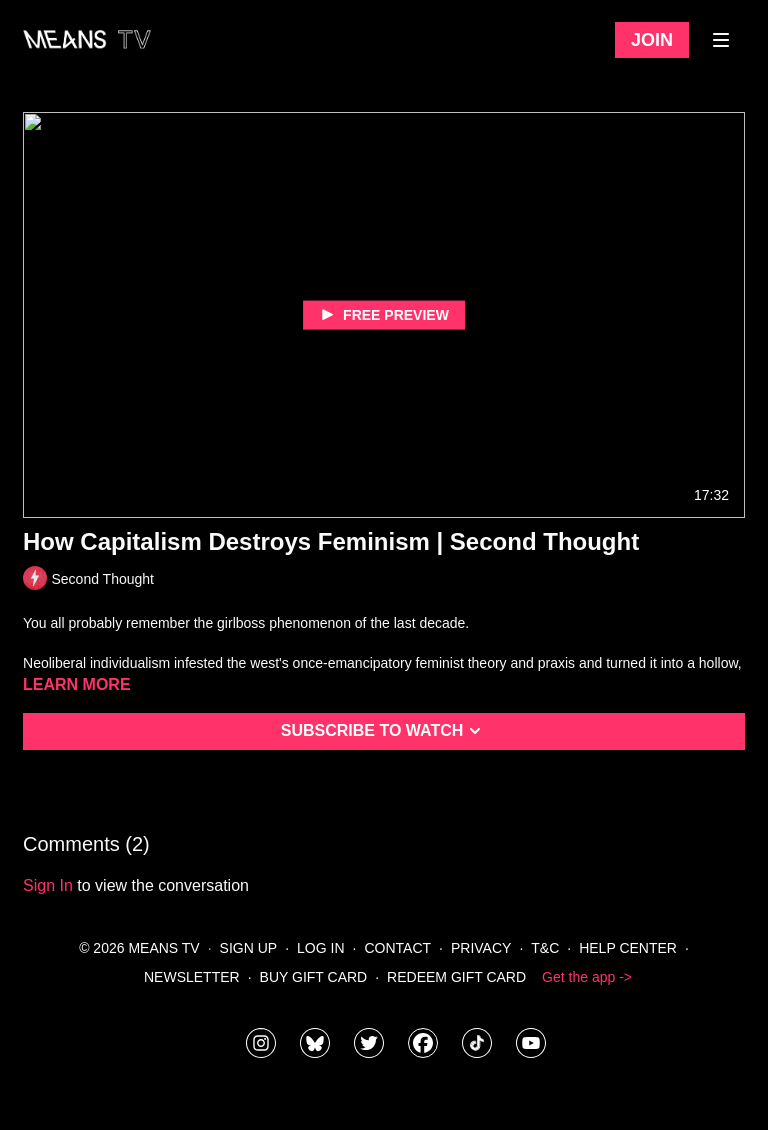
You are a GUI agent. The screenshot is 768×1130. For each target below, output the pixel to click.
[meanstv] (423, 1043)
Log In (320, 948)
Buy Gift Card (314, 977)
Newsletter (192, 977)
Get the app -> (587, 977)
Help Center (628, 948)
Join (652, 40)
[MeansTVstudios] (315, 1043)
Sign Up (249, 948)
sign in (48, 885)
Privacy (481, 948)
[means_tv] (261, 1043)
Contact (397, 948)
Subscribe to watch (384, 731)
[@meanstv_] (477, 1043)
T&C (545, 948)
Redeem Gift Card (456, 977)
